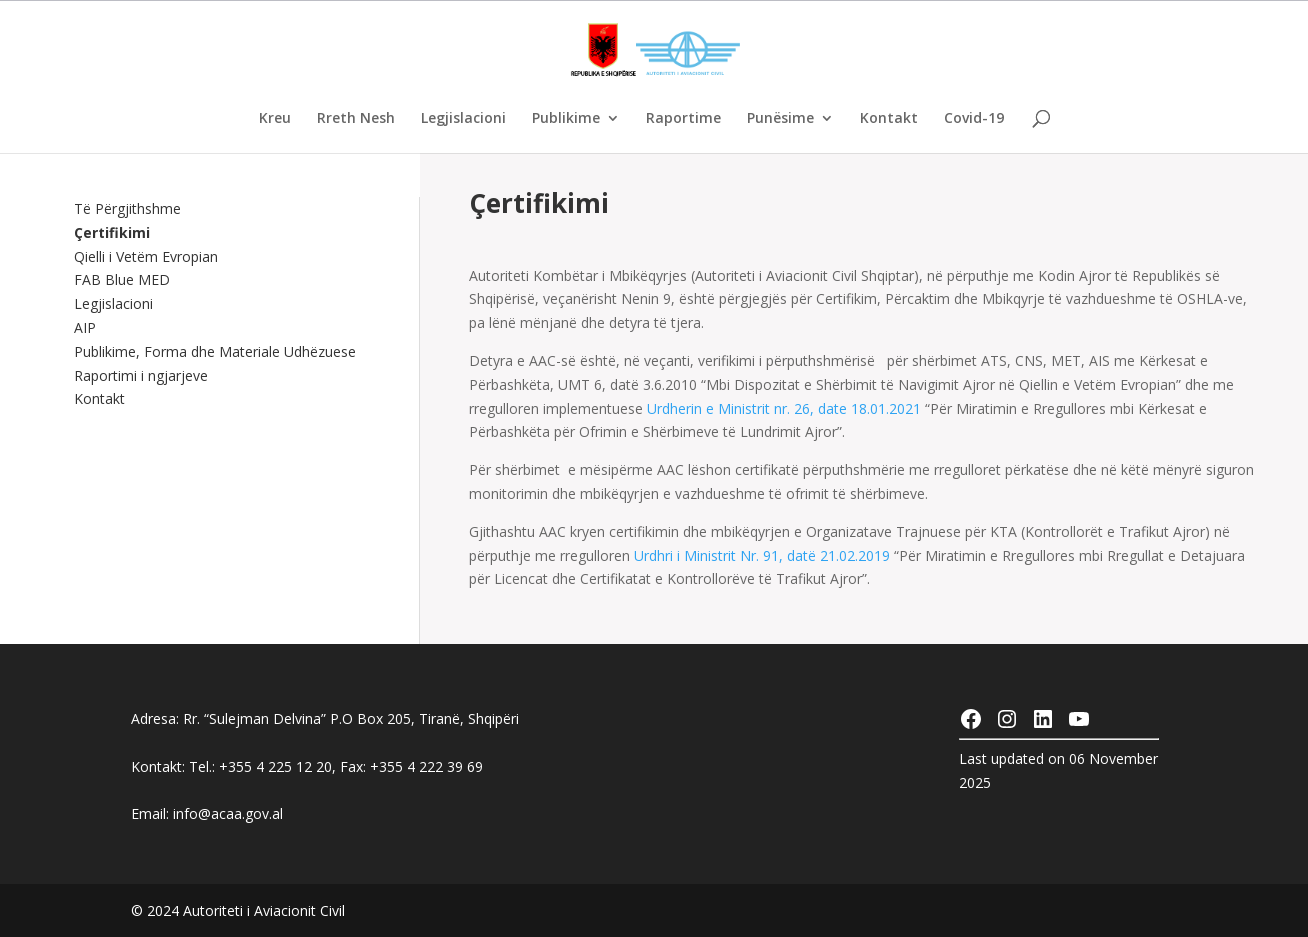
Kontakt (889, 119)
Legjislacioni (463, 119)
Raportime (683, 119)
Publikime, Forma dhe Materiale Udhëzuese (215, 351)
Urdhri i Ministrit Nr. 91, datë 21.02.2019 (764, 555)
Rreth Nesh (356, 119)
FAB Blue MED (122, 279)
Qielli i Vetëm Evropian (146, 256)
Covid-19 (974, 119)
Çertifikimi (112, 232)
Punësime (780, 119)
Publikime (566, 119)
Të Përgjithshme (127, 208)
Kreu (275, 119)
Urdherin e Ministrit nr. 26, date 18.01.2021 (784, 408)
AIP (85, 327)
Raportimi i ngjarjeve (141, 375)
